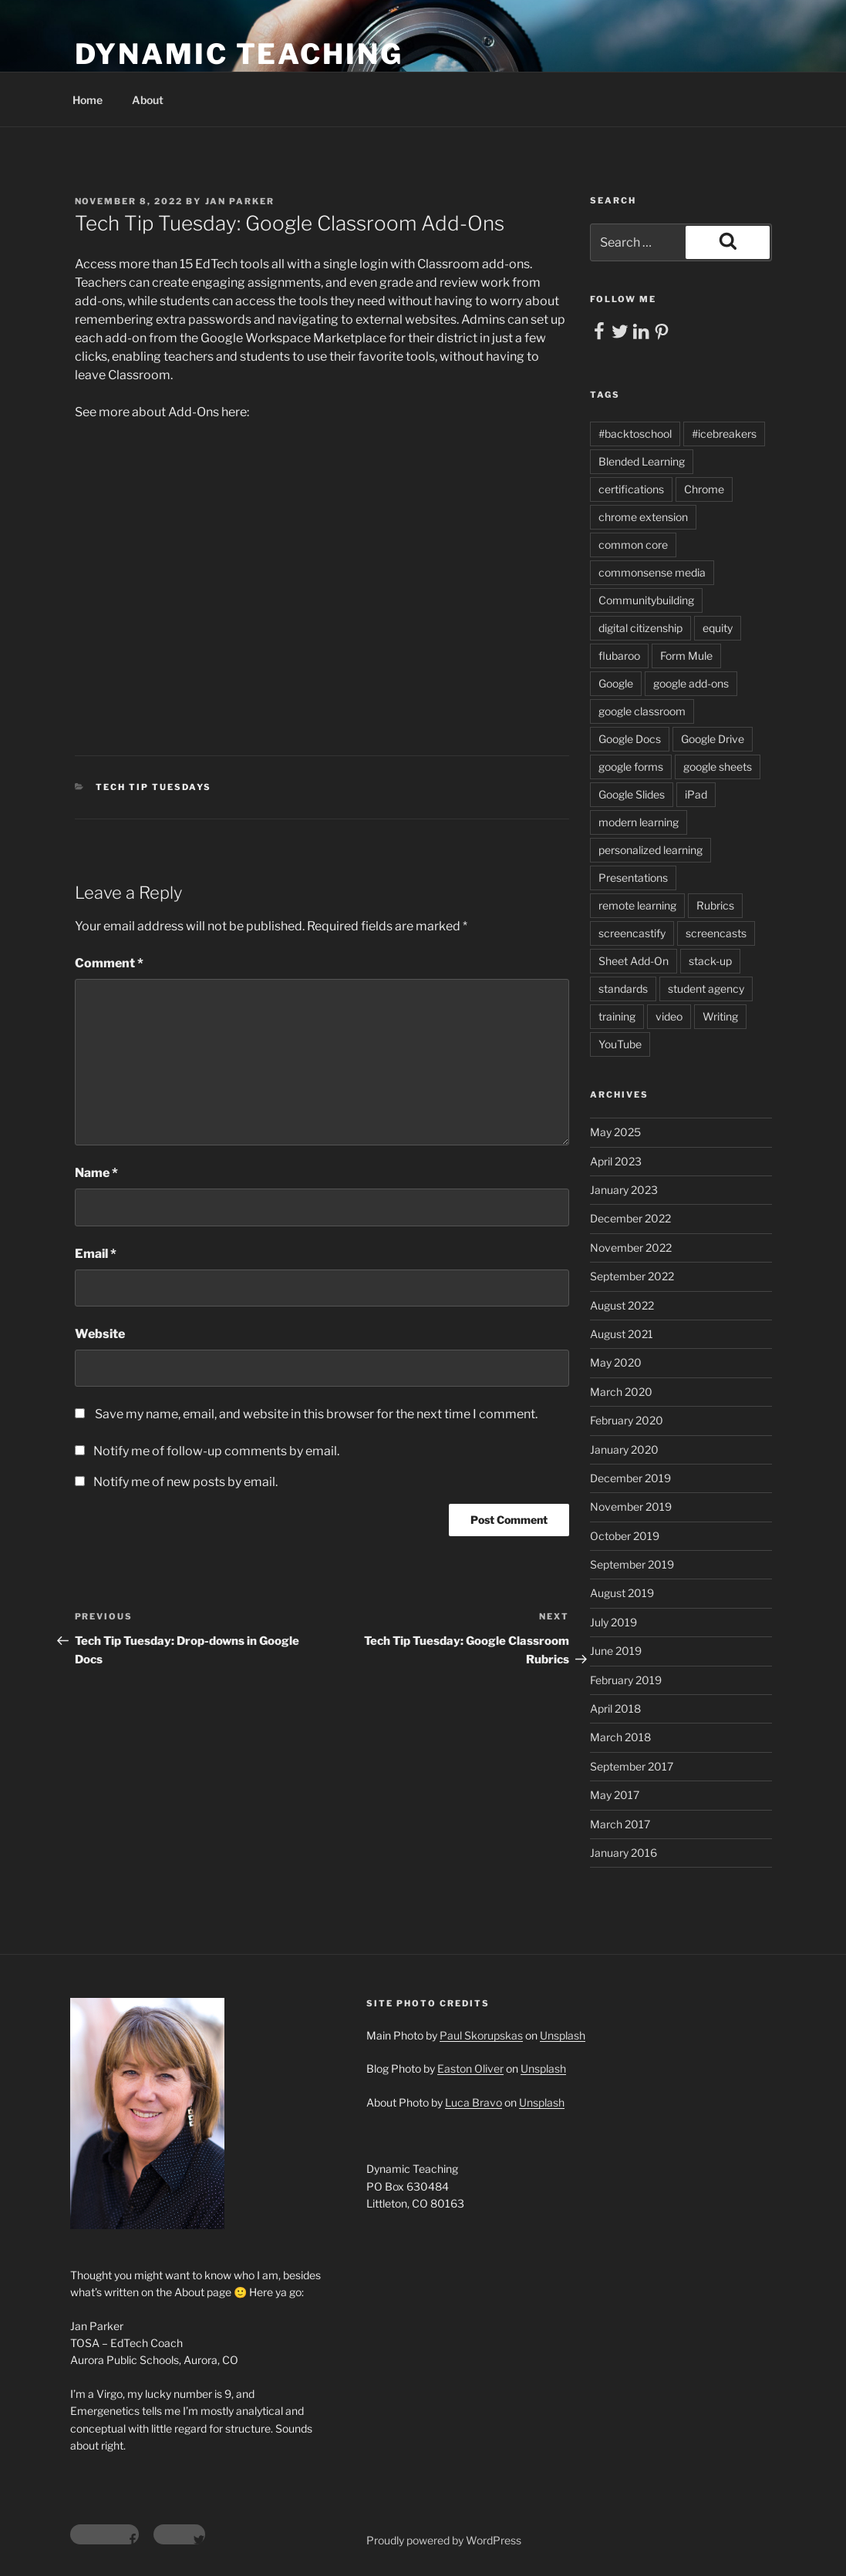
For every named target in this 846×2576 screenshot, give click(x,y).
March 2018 (620, 1737)
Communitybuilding (646, 600)
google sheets (717, 766)
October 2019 (624, 1535)
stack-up (710, 960)
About (147, 99)
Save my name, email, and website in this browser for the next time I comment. (316, 1414)
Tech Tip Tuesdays (153, 787)
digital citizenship (640, 627)
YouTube (620, 1044)
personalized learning (650, 849)
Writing (720, 1016)
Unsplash (562, 2035)
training (616, 1016)
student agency (706, 988)
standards (623, 988)
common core (633, 544)
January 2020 (624, 1449)
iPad (696, 794)
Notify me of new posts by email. (185, 1482)
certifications (631, 489)
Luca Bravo (473, 2102)
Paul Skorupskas (481, 2035)
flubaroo (619, 655)
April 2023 (616, 1161)
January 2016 (623, 1852)
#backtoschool (635, 433)
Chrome (704, 489)
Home (87, 99)
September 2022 (632, 1276)
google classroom (642, 711)
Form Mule (686, 655)
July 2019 (613, 1622)
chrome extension (643, 516)
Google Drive (712, 738)
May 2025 (615, 1131)
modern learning (638, 822)
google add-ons (691, 683)
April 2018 (615, 1708)
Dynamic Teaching (239, 54)
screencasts (716, 933)
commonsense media (652, 572)
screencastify (632, 933)
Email (95, 1253)
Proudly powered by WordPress (443, 2540)
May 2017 (614, 1794)
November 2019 (631, 1506)
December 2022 (630, 1218)
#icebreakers (724, 433)
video (669, 1016)
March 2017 (620, 1824)
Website (100, 1334)
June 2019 (616, 1650)
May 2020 (616, 1362)
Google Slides (631, 794)
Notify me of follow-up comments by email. (216, 1451)
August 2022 (622, 1305)
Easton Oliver (470, 2068)
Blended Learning (641, 461)
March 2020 (621, 1391)
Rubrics (715, 905)
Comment (109, 963)
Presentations (633, 877)
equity (718, 627)
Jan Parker (240, 201)
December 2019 (630, 1478)
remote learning (637, 905)
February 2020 (626, 1420)
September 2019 (632, 1564)
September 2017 (631, 1766)
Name (96, 1172)
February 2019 (626, 1680)
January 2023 (624, 1189)
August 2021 (621, 1333)
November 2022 (631, 1247)
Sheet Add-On (633, 960)
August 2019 (622, 1592)
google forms (630, 766)
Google (615, 683)
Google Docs (629, 738)
